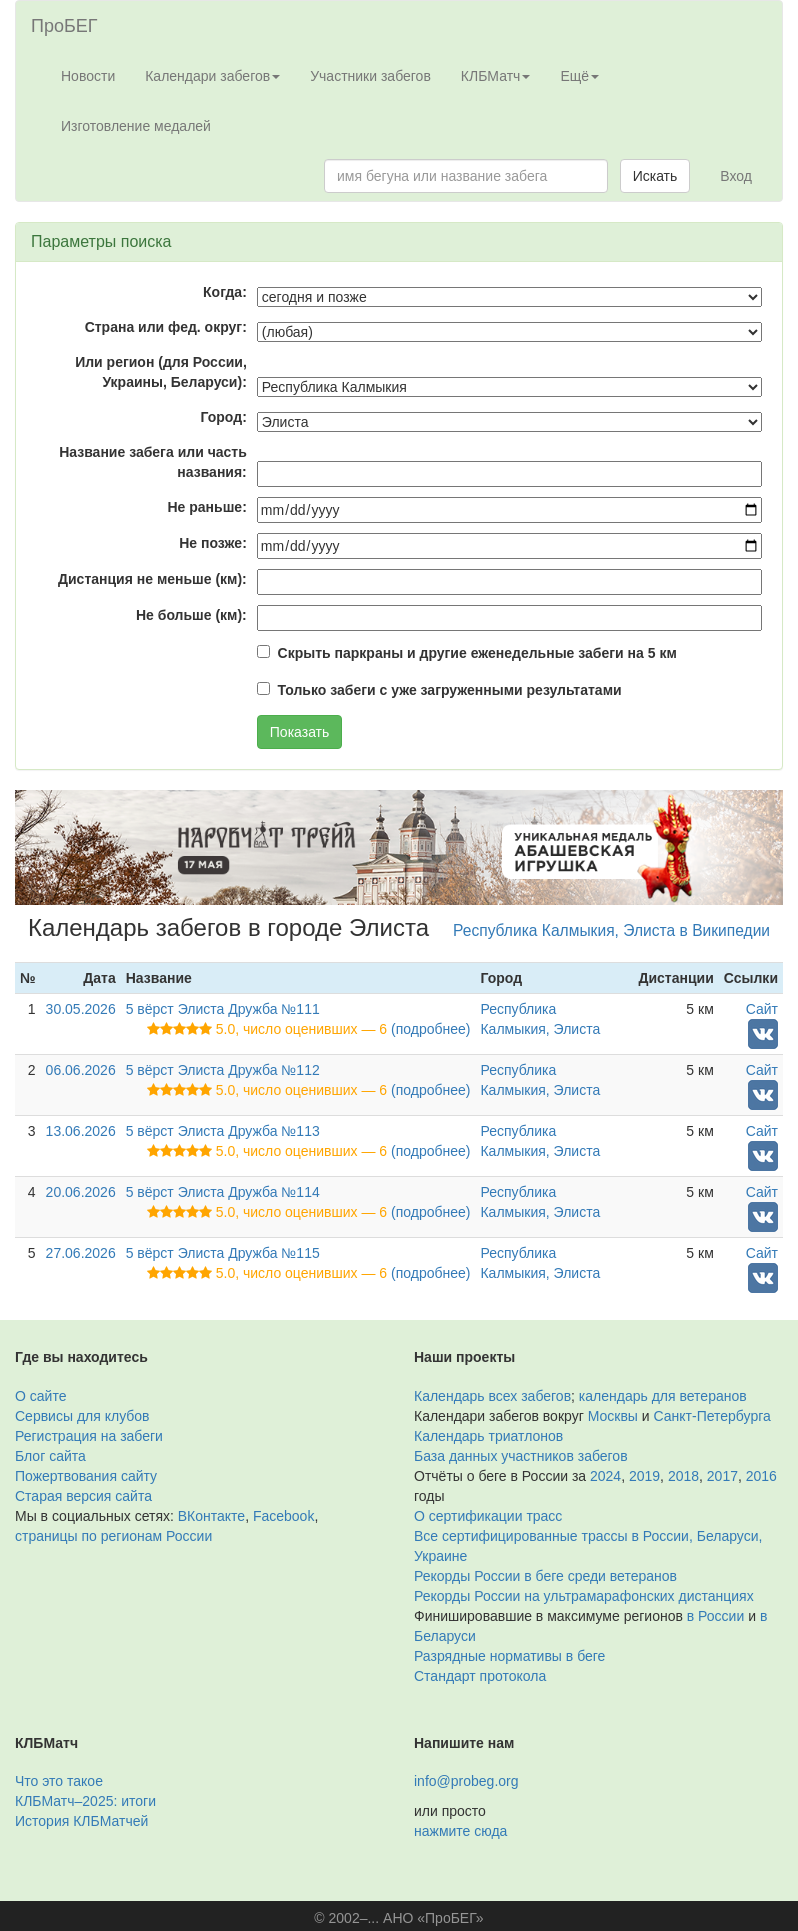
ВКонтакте (211, 1516)
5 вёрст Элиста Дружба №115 (223, 1253)
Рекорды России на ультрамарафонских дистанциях (584, 1596)
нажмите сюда (460, 1831)
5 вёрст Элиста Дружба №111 (223, 1009)
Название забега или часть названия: (153, 462)
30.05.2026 (81, 1009)
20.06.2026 (81, 1192)
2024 (605, 1476)
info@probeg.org (466, 1781)
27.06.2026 (81, 1253)
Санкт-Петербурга (712, 1416)
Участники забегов (370, 76)
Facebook (283, 1516)
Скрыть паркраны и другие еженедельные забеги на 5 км (477, 653)
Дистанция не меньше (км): (152, 579)
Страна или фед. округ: (166, 327)
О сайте (40, 1396)
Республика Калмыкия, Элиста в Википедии (611, 930)
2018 (683, 1476)
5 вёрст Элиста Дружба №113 (223, 1131)
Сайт (762, 1009)
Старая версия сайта (83, 1496)
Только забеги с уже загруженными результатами (450, 690)
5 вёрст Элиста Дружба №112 (223, 1070)
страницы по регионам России (113, 1536)
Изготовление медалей (136, 126)
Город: (224, 417)
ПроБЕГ (64, 26)
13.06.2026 (81, 1131)
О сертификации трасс (488, 1516)
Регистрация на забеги (89, 1436)
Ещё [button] (579, 76)
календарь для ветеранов (663, 1396)
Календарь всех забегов (492, 1396)
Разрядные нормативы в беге (509, 1656)
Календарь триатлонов (488, 1436)
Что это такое (59, 1781)
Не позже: (213, 543)
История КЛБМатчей (81, 1821)
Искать (655, 176)
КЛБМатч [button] (496, 76)
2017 (722, 1476)
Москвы (613, 1416)
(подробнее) (430, 1029)
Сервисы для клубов (82, 1416)
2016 (761, 1476)
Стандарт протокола (480, 1676)
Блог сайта (50, 1456)
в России (715, 1616)
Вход (736, 176)
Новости (88, 76)
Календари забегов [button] (212, 76)
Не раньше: (206, 507)
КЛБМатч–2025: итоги (85, 1801)
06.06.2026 (81, 1070)
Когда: (225, 292)
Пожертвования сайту (86, 1476)
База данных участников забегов (521, 1456)
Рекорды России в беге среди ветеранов (545, 1576)
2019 (644, 1476)
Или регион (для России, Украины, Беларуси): (161, 372)
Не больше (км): (191, 615)
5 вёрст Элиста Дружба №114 (223, 1192)
